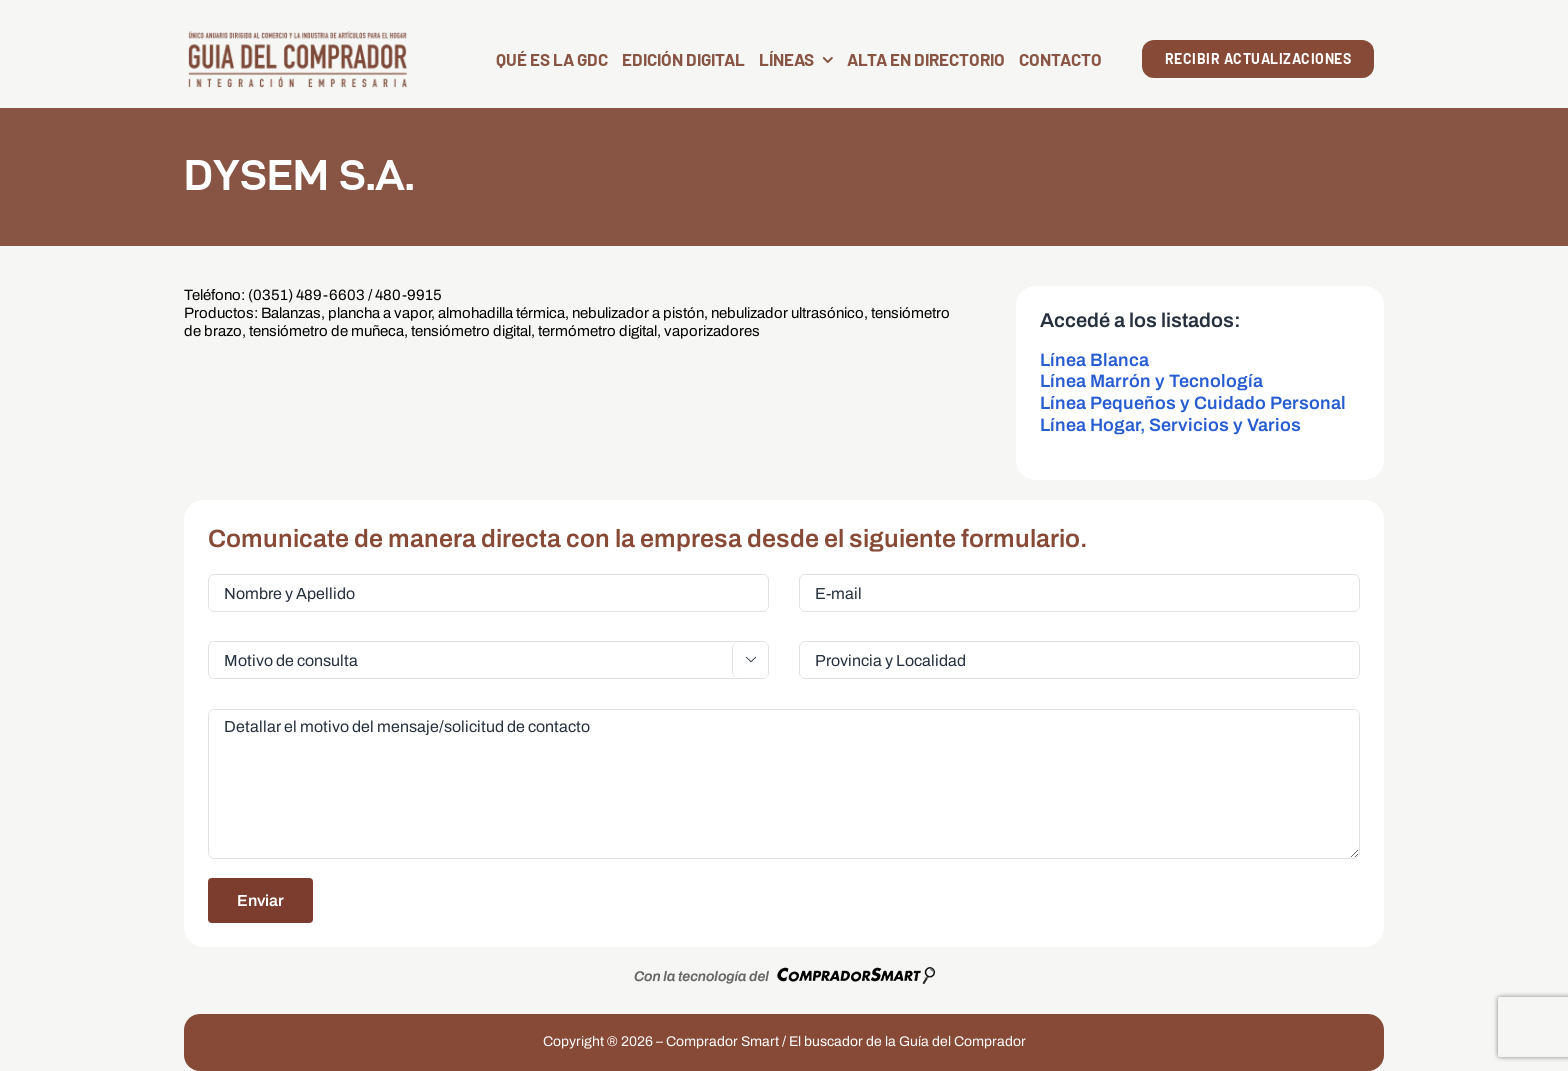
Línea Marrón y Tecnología (1151, 381)
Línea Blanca (1094, 360)
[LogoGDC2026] (297, 37)
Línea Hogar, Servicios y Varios (1170, 425)
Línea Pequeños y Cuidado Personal (1193, 403)
